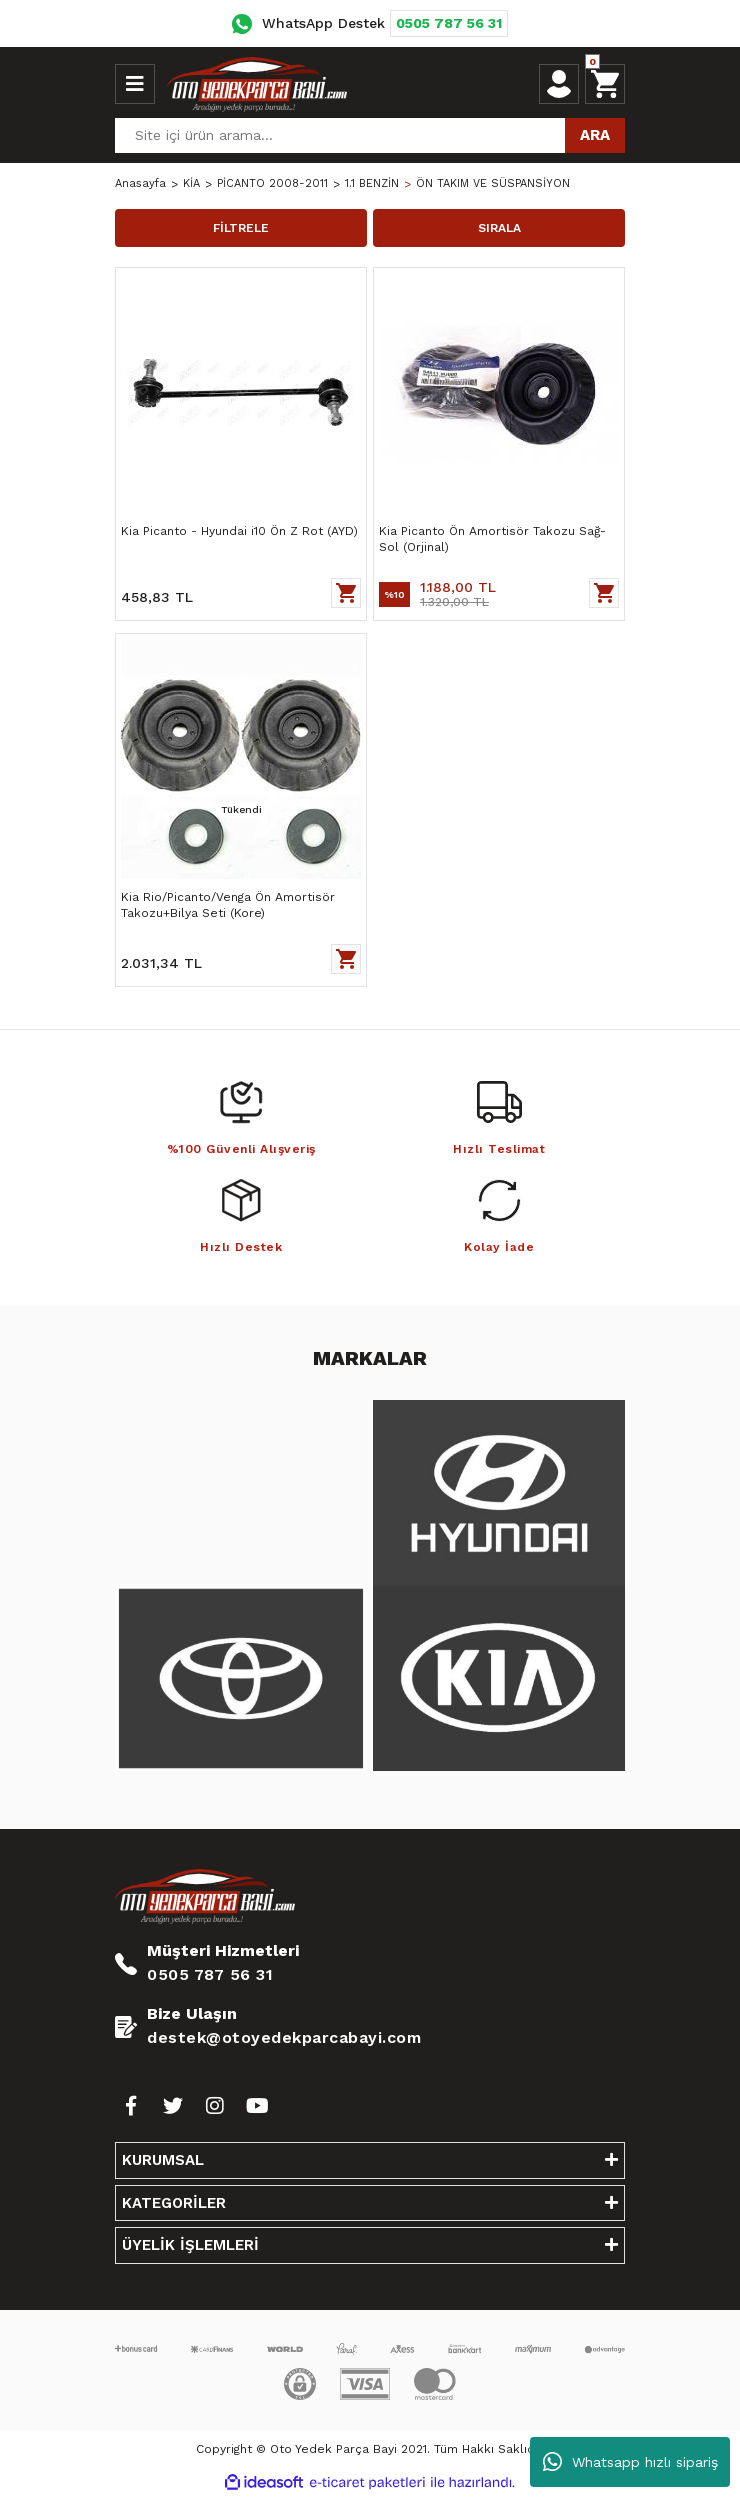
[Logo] (257, 84)
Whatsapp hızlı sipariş (630, 2462)
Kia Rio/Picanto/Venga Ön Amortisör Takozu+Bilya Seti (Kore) (228, 905)
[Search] (370, 135)
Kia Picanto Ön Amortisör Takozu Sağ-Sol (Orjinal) (492, 539)
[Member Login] (559, 84)
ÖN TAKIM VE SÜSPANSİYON (493, 183)
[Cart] (605, 84)
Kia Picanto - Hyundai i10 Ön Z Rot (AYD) (239, 531)
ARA (595, 135)
